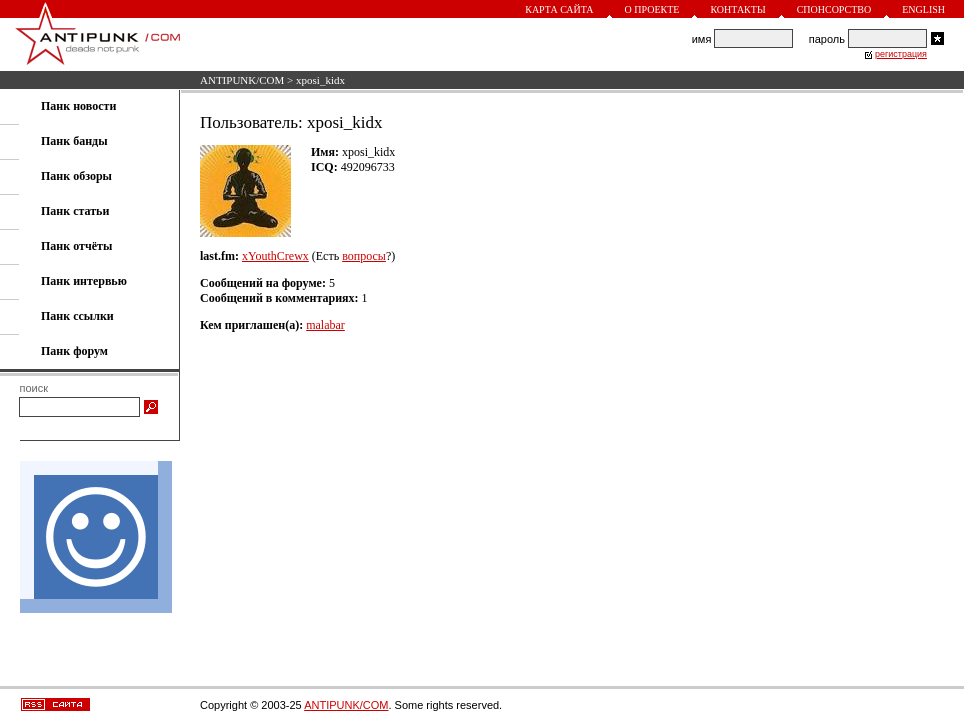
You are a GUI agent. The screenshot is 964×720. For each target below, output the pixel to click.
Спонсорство (834, 9)
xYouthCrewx (275, 256)
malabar (325, 325)
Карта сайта (559, 9)
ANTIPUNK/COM (242, 80)
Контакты (737, 9)
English (923, 9)
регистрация (901, 54)
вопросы (364, 256)
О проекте (652, 9)
